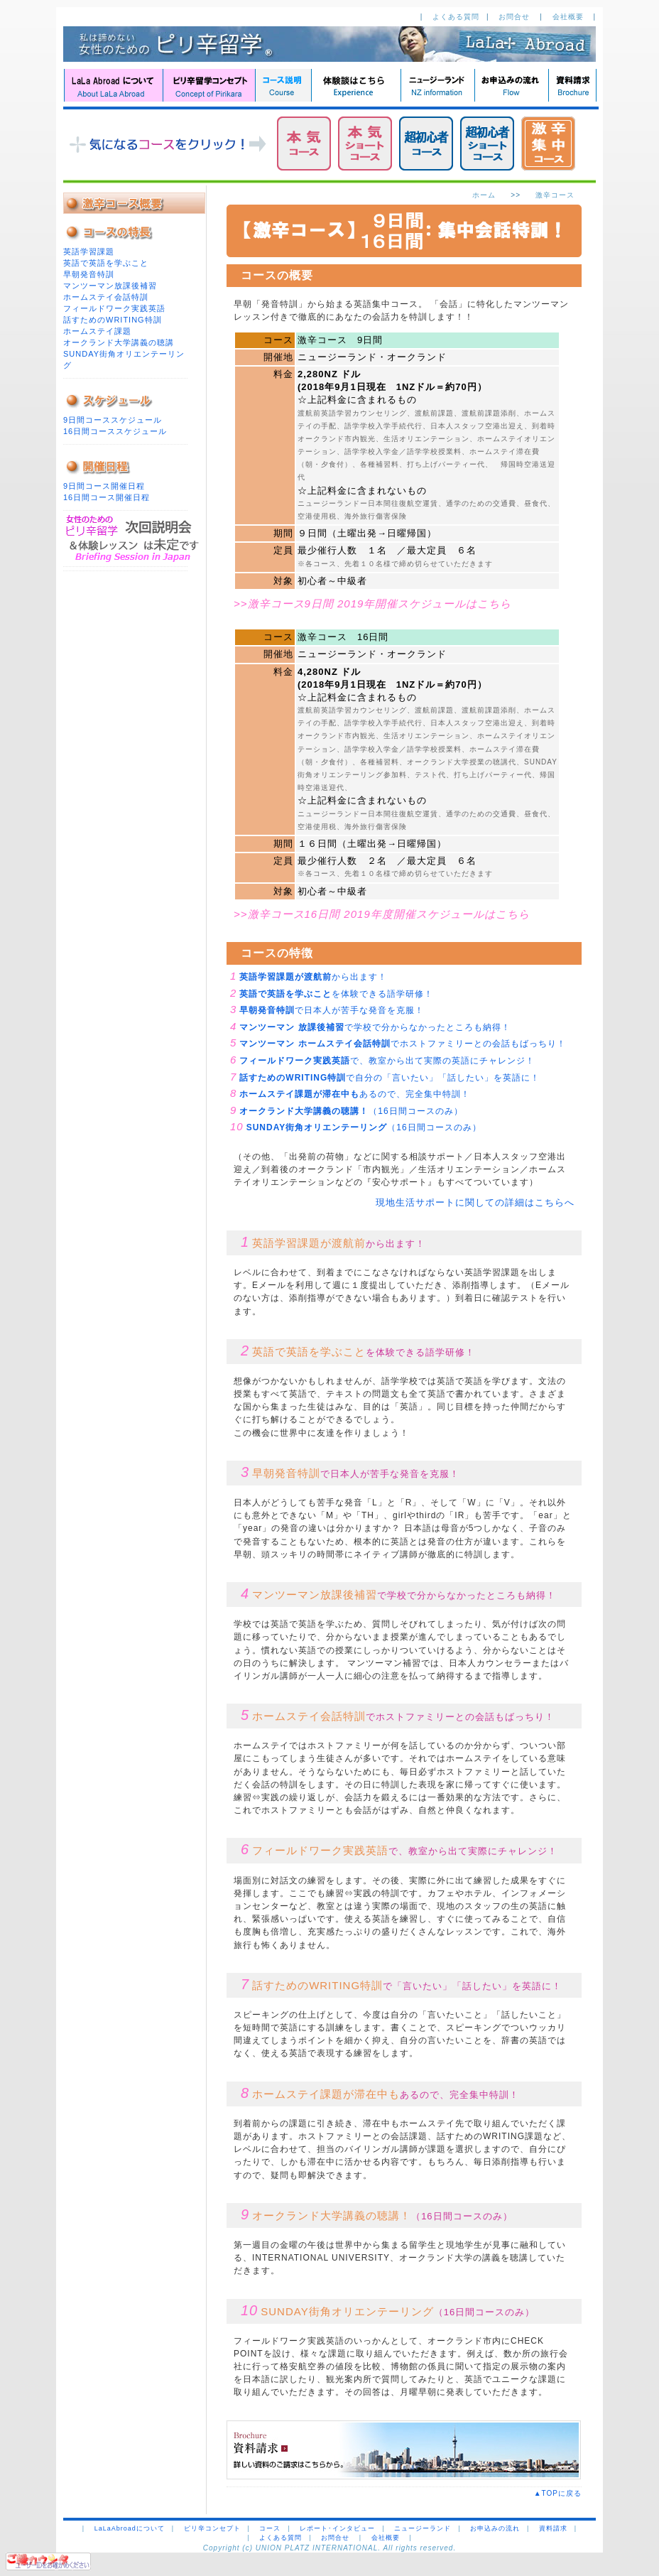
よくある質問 (455, 17)
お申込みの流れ (495, 2528)
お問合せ (516, 17)
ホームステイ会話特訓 (105, 297)
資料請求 (553, 2528)
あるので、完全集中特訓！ (354, 1094)
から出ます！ (313, 977)
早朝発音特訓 (88, 274)
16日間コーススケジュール (115, 431)
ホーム (484, 195)
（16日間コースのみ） (350, 1111)
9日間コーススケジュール (112, 420)
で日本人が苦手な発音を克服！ (331, 1010)
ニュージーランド (422, 2528)
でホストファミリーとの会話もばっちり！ (402, 1044)
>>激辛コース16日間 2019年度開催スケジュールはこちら (382, 914)
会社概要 (569, 17)
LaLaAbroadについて (129, 2528)
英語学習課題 (88, 251)
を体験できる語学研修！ (336, 994)
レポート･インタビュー (337, 2528)
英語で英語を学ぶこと (105, 263)
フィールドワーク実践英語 (114, 308)
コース (270, 2528)
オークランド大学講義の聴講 (118, 342)
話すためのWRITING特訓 (112, 319)
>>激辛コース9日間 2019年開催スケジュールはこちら (372, 603)
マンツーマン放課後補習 (110, 285)
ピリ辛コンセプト (212, 2528)
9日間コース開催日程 (104, 486)
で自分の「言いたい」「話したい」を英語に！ (389, 1078)
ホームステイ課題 (97, 331)
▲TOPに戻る (561, 2493)
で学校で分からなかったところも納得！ (374, 1027)
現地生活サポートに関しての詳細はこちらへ (475, 1202)
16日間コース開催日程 (106, 497)
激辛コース (554, 195)
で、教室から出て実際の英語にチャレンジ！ (387, 1061)
